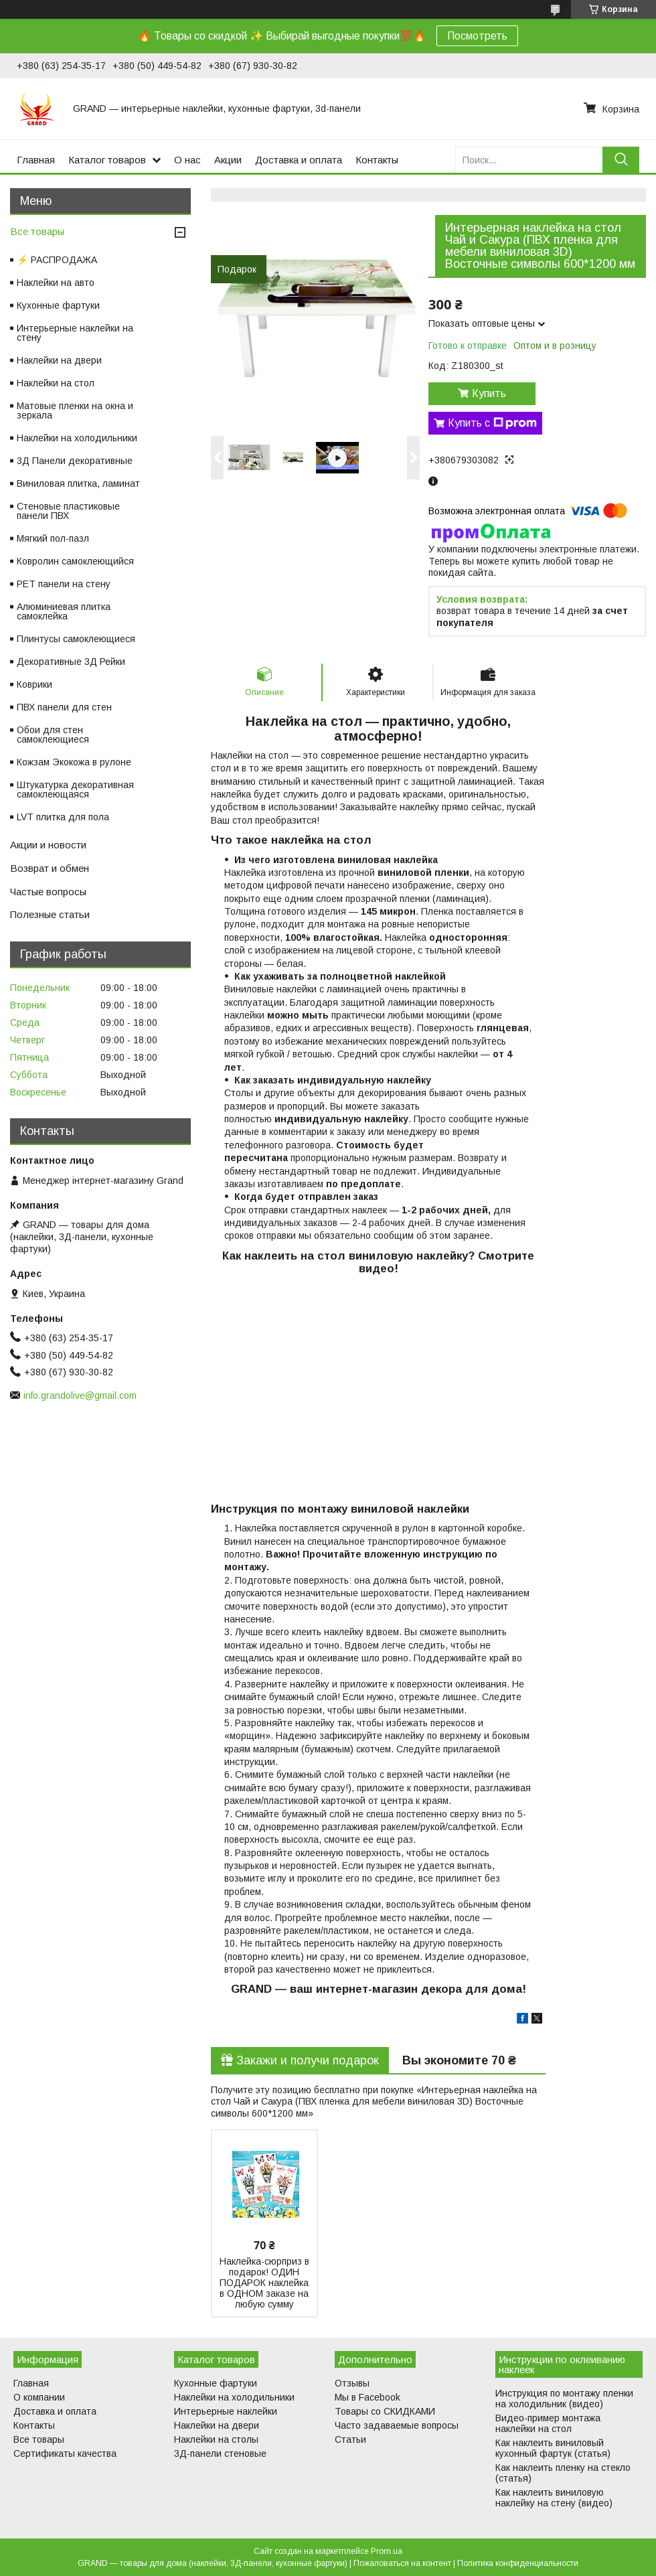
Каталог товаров (107, 159)
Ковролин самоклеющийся (75, 561)
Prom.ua (386, 2551)
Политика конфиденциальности (517, 2563)
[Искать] (620, 160)
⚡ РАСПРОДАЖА (57, 259)
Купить (489, 393)
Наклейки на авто (55, 282)
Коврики (34, 684)
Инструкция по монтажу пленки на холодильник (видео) (564, 2398)
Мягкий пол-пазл (53, 538)
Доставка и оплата (298, 159)
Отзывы (352, 2383)
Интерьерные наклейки (225, 2411)
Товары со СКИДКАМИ (385, 2411)
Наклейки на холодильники (77, 438)
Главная (36, 159)
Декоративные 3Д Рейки (71, 661)
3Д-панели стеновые (220, 2453)
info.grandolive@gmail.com (80, 1395)
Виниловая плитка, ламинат (78, 483)
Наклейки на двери (59, 360)
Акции (228, 159)
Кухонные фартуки (58, 305)
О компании (39, 2397)
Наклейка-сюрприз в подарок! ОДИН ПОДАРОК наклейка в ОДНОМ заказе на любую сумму (264, 2282)
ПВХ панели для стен (64, 707)
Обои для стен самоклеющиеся (53, 735)
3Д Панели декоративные (75, 460)
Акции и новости (48, 844)
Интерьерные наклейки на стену (75, 333)
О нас (187, 159)
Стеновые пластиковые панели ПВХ (68, 511)
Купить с (492, 423)
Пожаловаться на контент (402, 2563)
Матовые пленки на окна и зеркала (75, 410)
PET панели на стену (63, 584)
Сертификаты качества (64, 2453)
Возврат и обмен (49, 868)
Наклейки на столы (216, 2439)
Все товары (37, 231)
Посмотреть (477, 36)
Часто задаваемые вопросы (397, 2425)
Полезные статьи (50, 914)
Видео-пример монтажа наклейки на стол (547, 2423)
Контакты (376, 159)
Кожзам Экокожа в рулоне (74, 762)
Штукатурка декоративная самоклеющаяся (75, 789)
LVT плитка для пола (63, 817)
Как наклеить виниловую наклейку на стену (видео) (553, 2497)
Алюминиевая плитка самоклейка (63, 611)
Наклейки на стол (55, 383)
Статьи (350, 2439)
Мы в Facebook (367, 2397)
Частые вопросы (48, 891)
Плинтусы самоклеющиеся (76, 638)
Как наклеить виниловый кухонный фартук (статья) (552, 2448)
